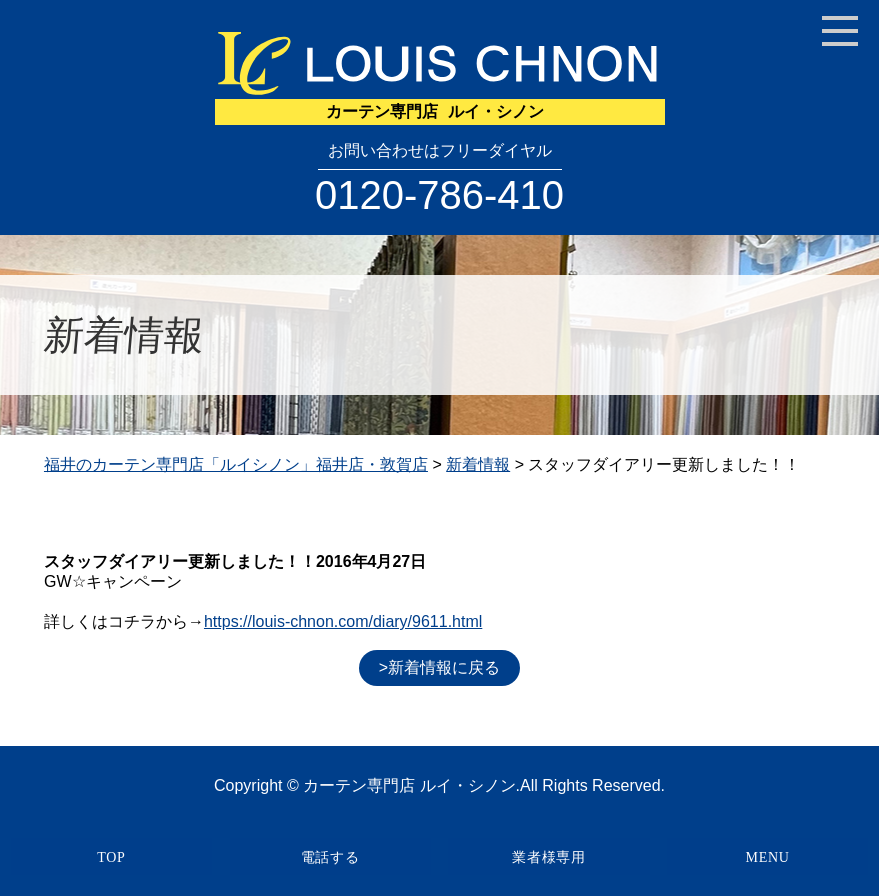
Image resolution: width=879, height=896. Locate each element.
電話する (330, 857)
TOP (111, 857)
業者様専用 (549, 857)
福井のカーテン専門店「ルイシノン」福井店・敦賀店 (236, 464)
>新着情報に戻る (439, 667)
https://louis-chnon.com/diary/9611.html (343, 621)
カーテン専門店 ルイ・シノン (409, 785)
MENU (768, 857)
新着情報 (478, 464)
